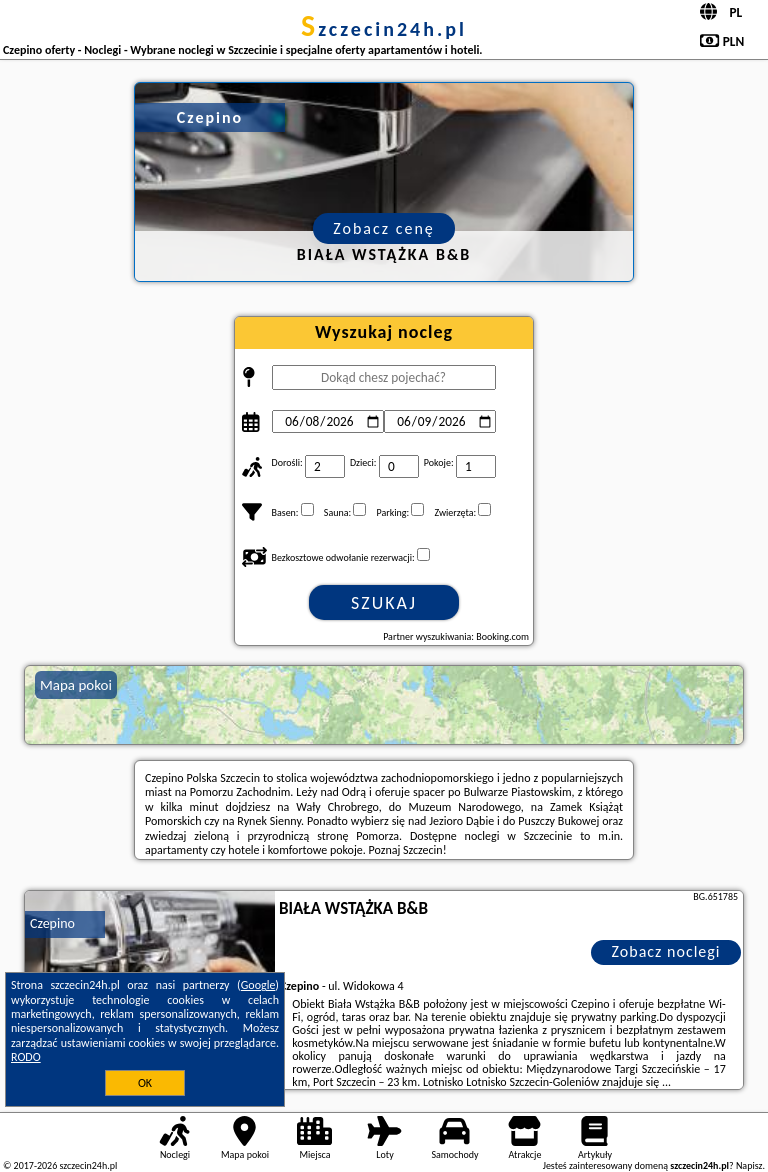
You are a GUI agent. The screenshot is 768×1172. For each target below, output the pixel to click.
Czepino (52, 923)
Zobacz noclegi (666, 951)
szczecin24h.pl (384, 29)
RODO (26, 1057)
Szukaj (384, 603)
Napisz (749, 1165)
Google (258, 985)
